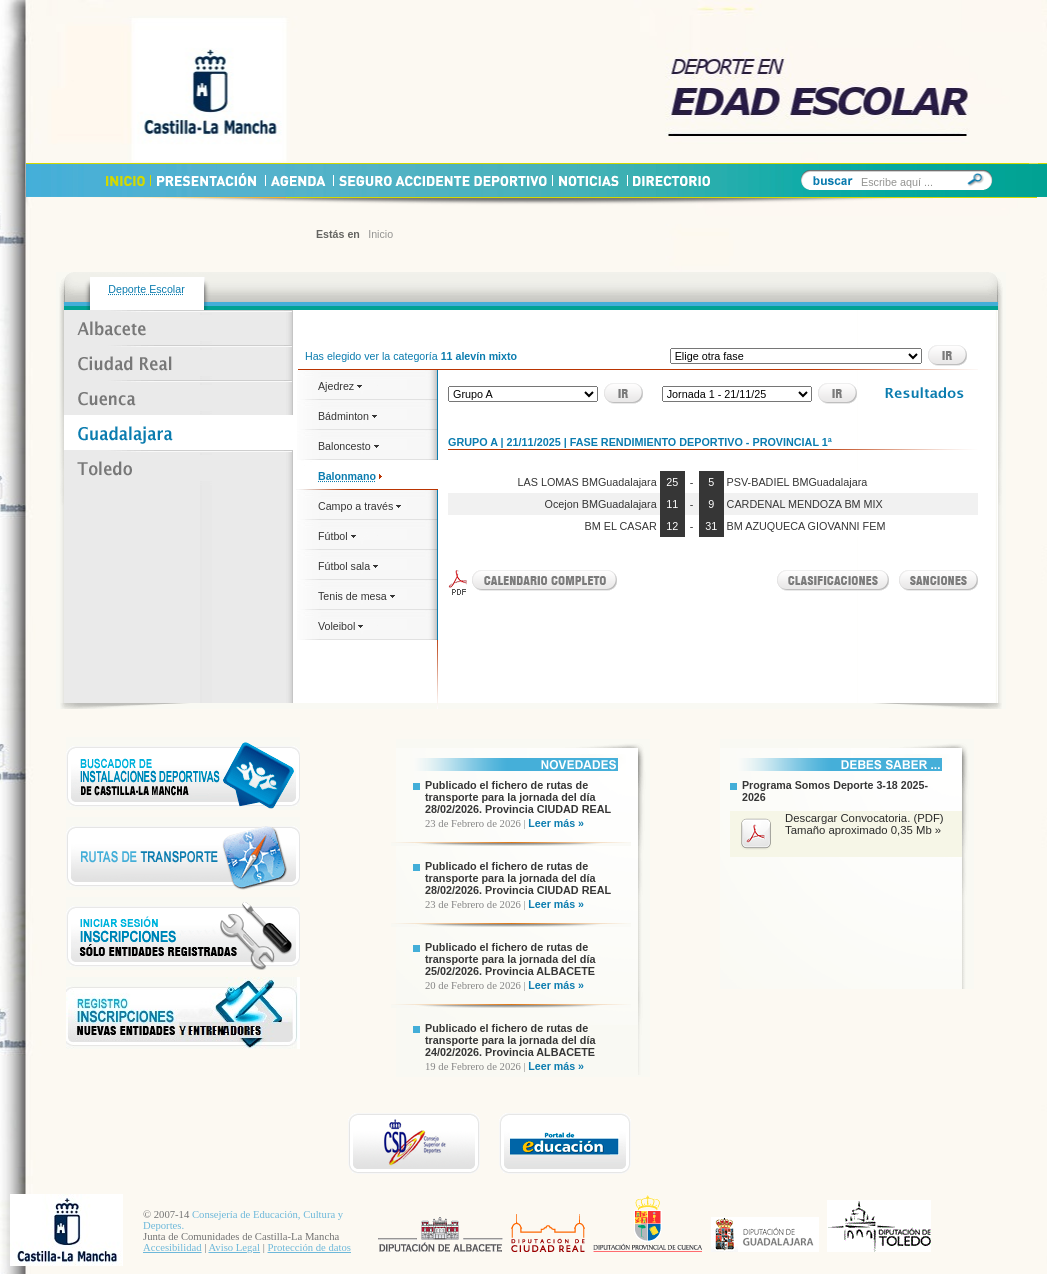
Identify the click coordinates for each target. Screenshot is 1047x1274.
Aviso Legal (234, 1247)
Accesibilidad (172, 1247)
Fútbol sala (348, 566)
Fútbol (337, 536)
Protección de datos (309, 1247)
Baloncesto (348, 446)
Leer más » (556, 823)
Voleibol (340, 626)
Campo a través (359, 506)
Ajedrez (340, 386)
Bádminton (347, 416)
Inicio (380, 234)
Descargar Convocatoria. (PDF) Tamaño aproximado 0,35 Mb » (864, 824)
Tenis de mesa (356, 596)
